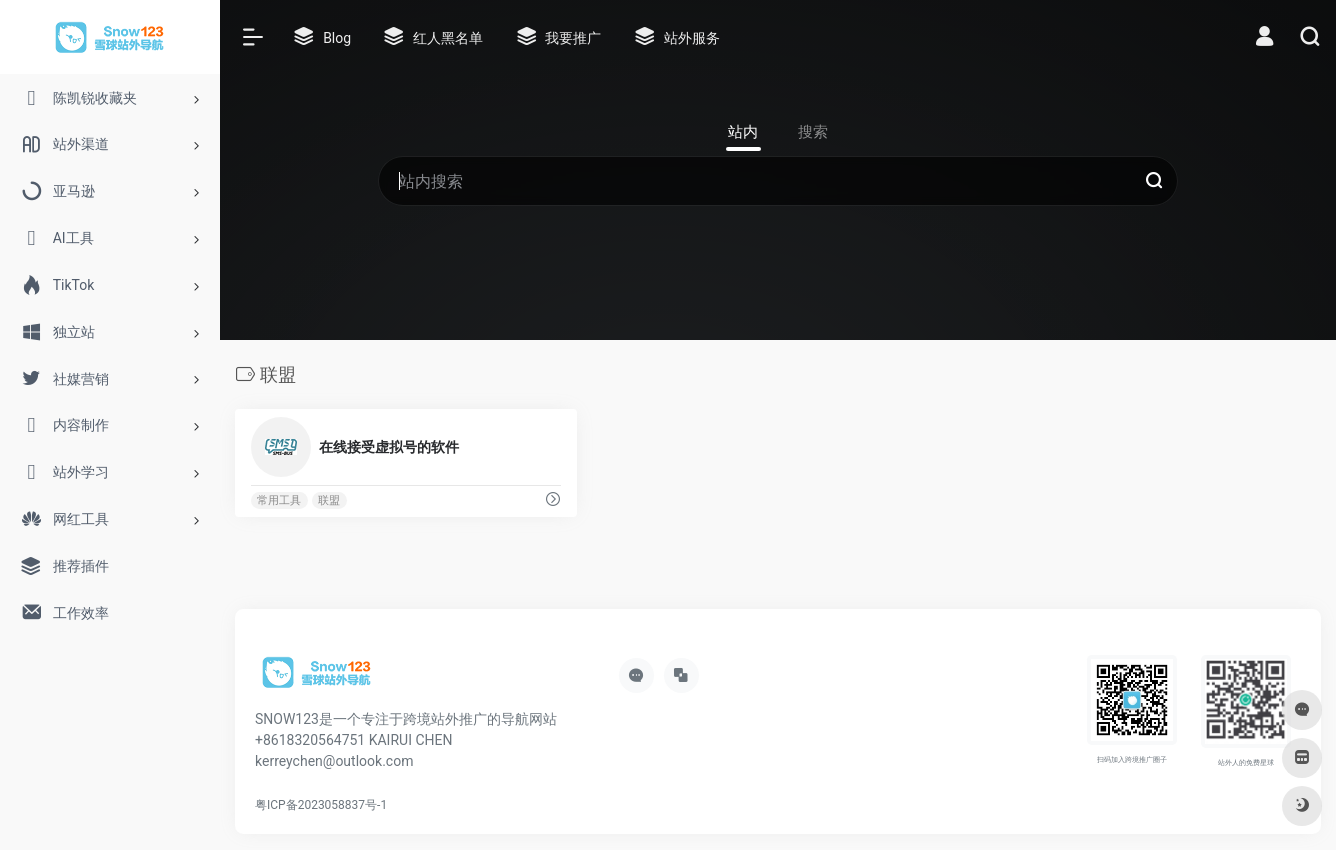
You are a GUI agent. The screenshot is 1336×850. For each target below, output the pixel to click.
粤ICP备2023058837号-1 (321, 805)
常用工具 (279, 500)
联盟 (329, 500)
